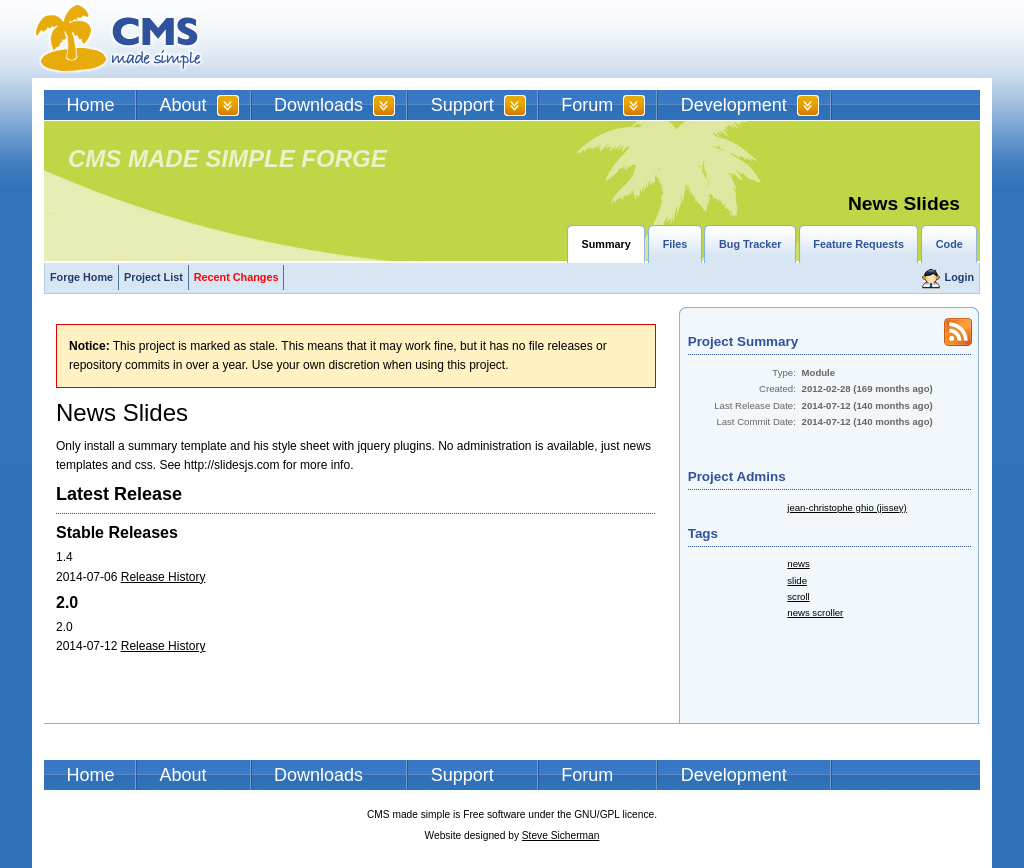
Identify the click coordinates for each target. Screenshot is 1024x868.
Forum (587, 105)
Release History (163, 577)
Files (675, 244)
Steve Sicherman (561, 835)
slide (797, 580)
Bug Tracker (750, 244)
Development (734, 105)
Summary (606, 244)
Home (91, 105)
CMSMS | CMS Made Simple (119, 39)
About (183, 105)
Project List (153, 277)
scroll (798, 596)
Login (959, 277)
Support (462, 105)
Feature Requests (858, 244)
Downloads (318, 105)
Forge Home (81, 277)
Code (949, 244)
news (798, 563)
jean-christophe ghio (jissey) (846, 507)
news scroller (815, 612)
